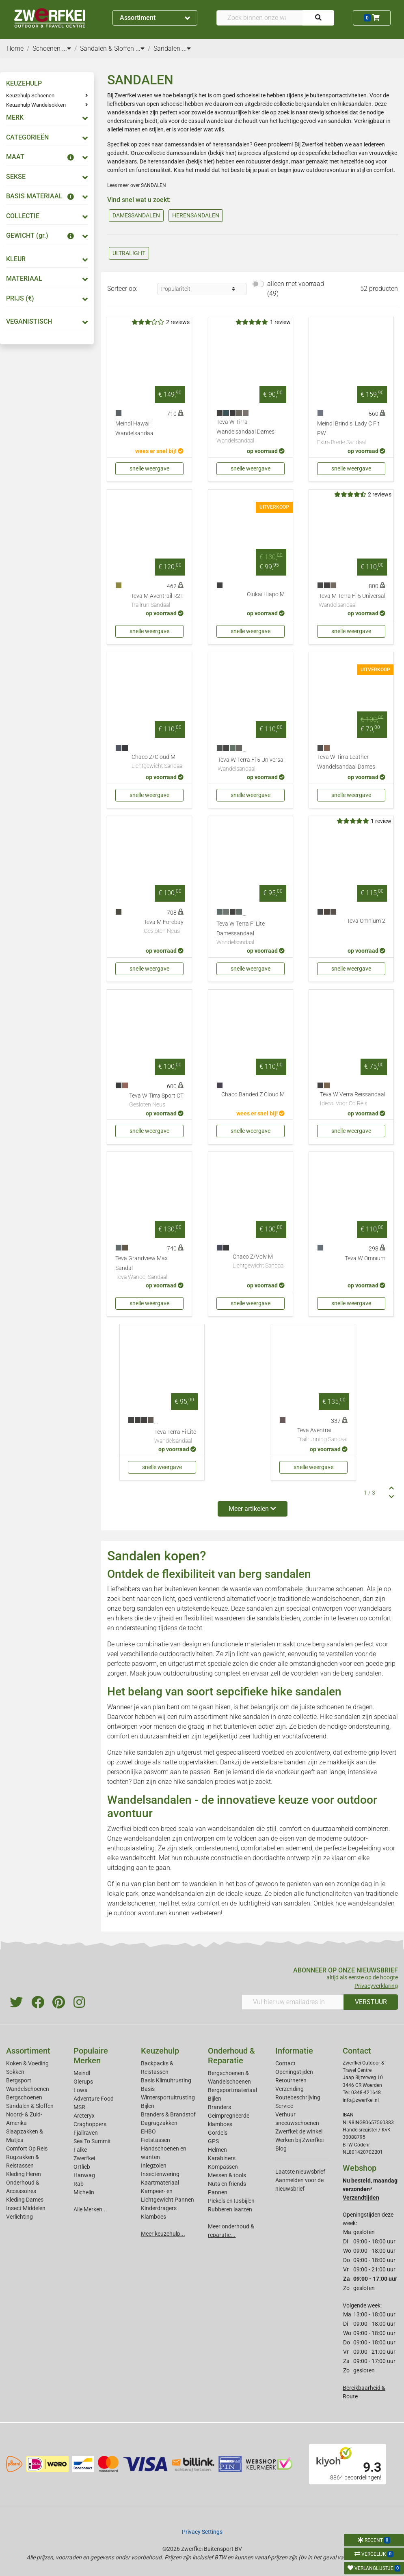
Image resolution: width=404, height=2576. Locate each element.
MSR (79, 2107)
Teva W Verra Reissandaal (352, 1099)
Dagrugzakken (159, 2123)
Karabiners (221, 2158)
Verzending (289, 2089)
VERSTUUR (371, 2002)
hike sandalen (249, 1717)
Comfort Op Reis (27, 2148)
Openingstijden (294, 2072)
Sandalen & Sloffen (30, 2106)
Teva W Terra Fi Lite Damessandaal (250, 933)
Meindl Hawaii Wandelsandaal (135, 428)
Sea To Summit (92, 2141)
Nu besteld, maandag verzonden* (370, 2189)
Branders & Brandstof (168, 2114)
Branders (219, 2107)
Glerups (83, 2081)
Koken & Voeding (27, 2063)
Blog (281, 2148)
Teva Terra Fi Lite (175, 1437)
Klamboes (153, 2216)
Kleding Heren (23, 2174)
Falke (80, 2149)
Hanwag (84, 2175)
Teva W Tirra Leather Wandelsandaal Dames (346, 762)
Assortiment (155, 17)
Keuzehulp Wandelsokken (36, 105)
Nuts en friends (227, 2184)
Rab (78, 2184)
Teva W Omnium (365, 1258)
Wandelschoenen (27, 2089)
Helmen (217, 2149)
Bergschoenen (24, 2097)
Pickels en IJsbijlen (231, 2201)
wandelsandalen (231, 1829)
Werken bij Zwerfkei (299, 2140)
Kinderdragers (159, 2208)
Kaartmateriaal (160, 2182)
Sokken (15, 2072)
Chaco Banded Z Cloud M (253, 1094)
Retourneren (291, 2080)
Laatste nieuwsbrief (300, 2171)
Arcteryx (84, 2115)
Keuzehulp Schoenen (30, 95)
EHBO (148, 2131)
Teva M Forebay (164, 927)
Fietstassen (155, 2140)
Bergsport (18, 2080)
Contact (285, 2063)
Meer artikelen (252, 1509)
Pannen (217, 2192)
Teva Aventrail (322, 1435)
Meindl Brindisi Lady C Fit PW (351, 433)
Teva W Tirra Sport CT (156, 1100)
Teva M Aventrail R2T (157, 601)
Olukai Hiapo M (266, 594)
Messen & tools (227, 2175)
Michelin (83, 2192)
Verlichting (19, 2216)
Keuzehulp (160, 2051)
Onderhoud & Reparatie (231, 2055)
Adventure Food (93, 2098)
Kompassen (223, 2166)
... (66, 48)
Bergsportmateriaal (232, 2090)
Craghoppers (89, 2124)
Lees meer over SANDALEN (136, 185)
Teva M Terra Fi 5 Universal (352, 601)
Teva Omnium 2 (366, 920)
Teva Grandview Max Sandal (149, 1268)
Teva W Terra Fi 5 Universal (251, 764)
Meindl (81, 2073)
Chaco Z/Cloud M (158, 762)
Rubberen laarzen (230, 2209)
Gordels (217, 2132)
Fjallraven (85, 2132)
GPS (213, 2141)
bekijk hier (222, 153)
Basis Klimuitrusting (166, 2080)
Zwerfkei (84, 2158)
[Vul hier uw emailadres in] (293, 2002)
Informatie (294, 2051)
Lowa (80, 2090)
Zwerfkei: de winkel (298, 2131)
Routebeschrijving (297, 2097)
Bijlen (147, 2106)
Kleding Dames (24, 2199)
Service (284, 2106)
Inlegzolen (153, 2165)
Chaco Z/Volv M (259, 1261)
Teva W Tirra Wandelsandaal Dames (250, 432)
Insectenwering (160, 2174)
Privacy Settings (202, 2532)
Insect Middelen (25, 2208)
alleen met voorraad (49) (295, 288)
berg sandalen (143, 1608)
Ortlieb (81, 2166)
